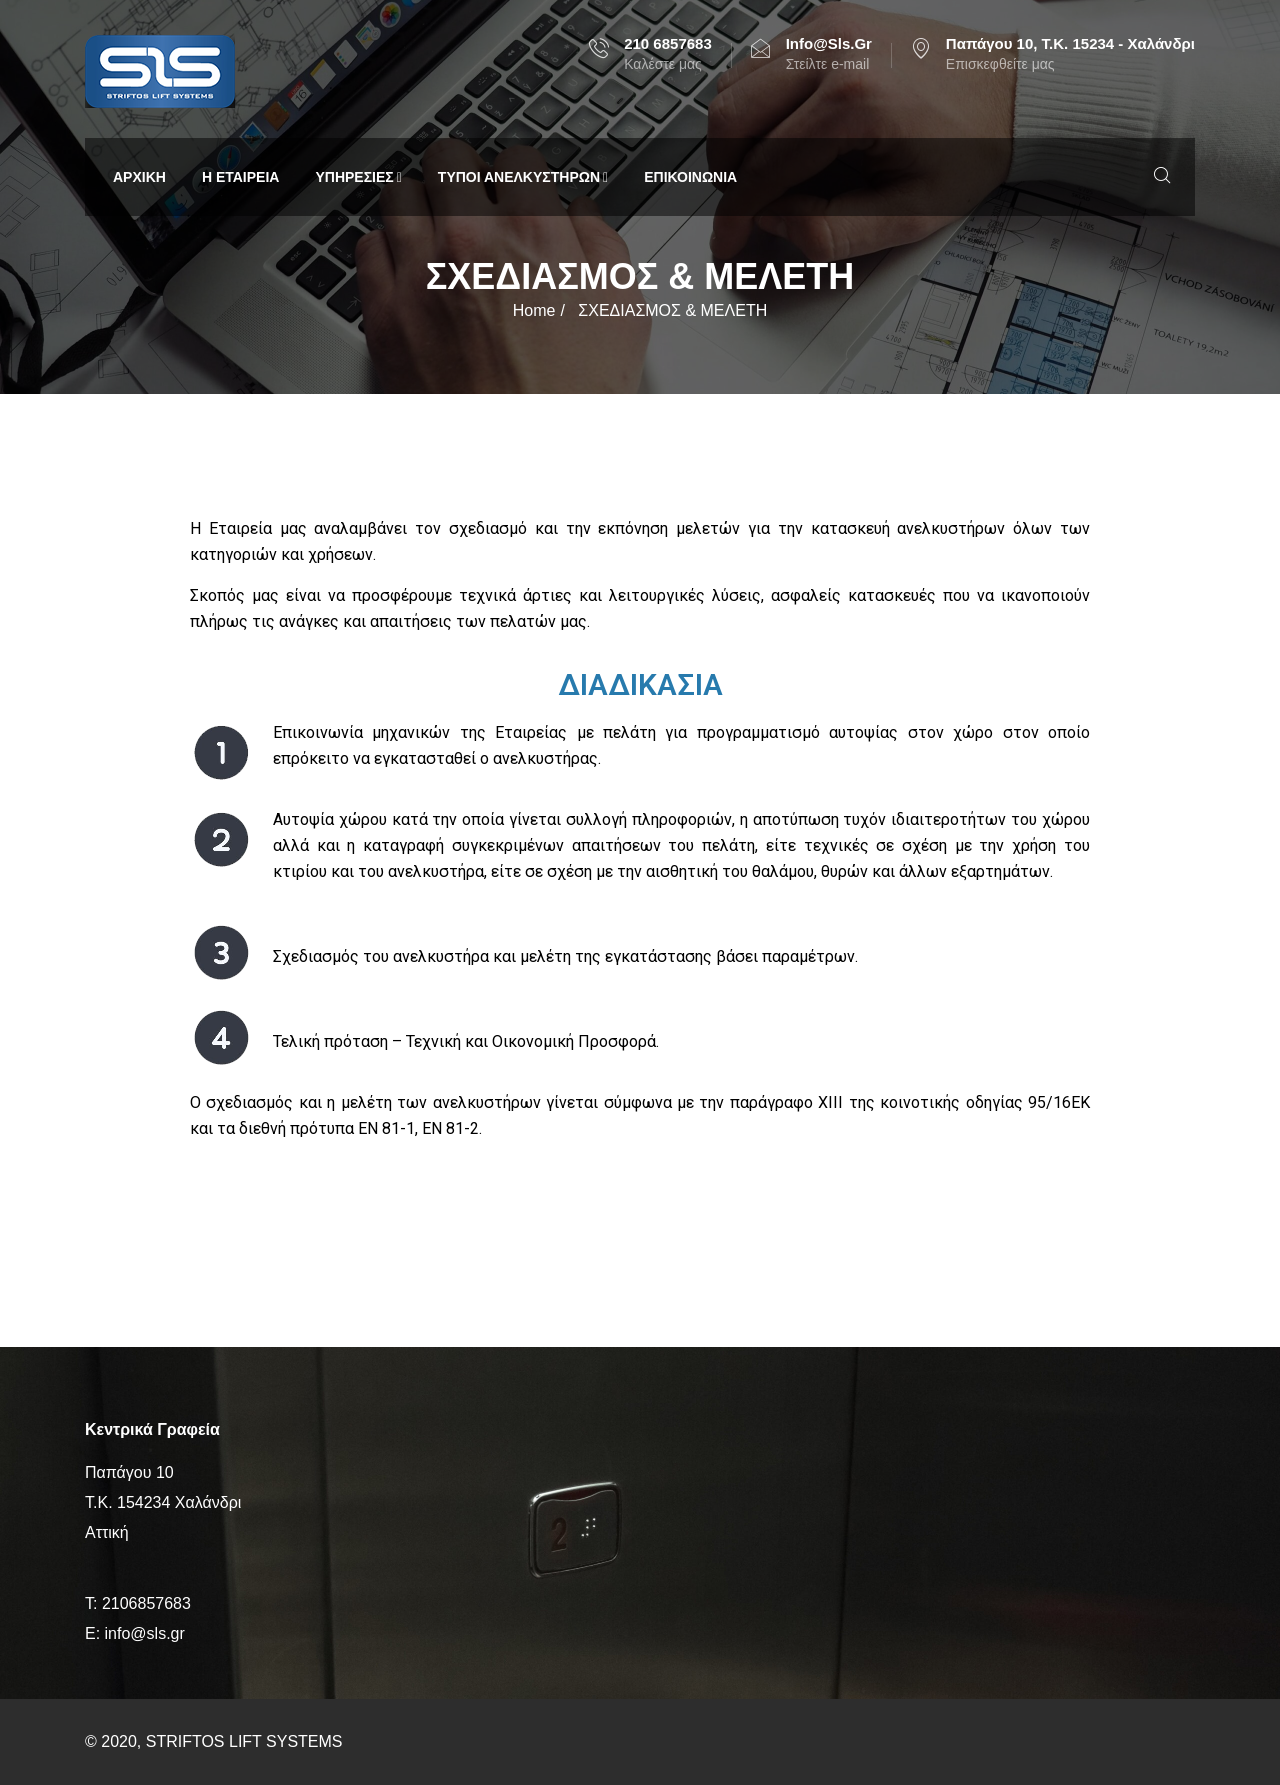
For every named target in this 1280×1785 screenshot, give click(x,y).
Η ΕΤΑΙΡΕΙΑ (241, 177)
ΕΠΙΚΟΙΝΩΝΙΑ (690, 177)
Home (534, 310)
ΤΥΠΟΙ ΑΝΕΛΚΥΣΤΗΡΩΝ (523, 177)
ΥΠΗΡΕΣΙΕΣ (358, 177)
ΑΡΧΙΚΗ (139, 177)
